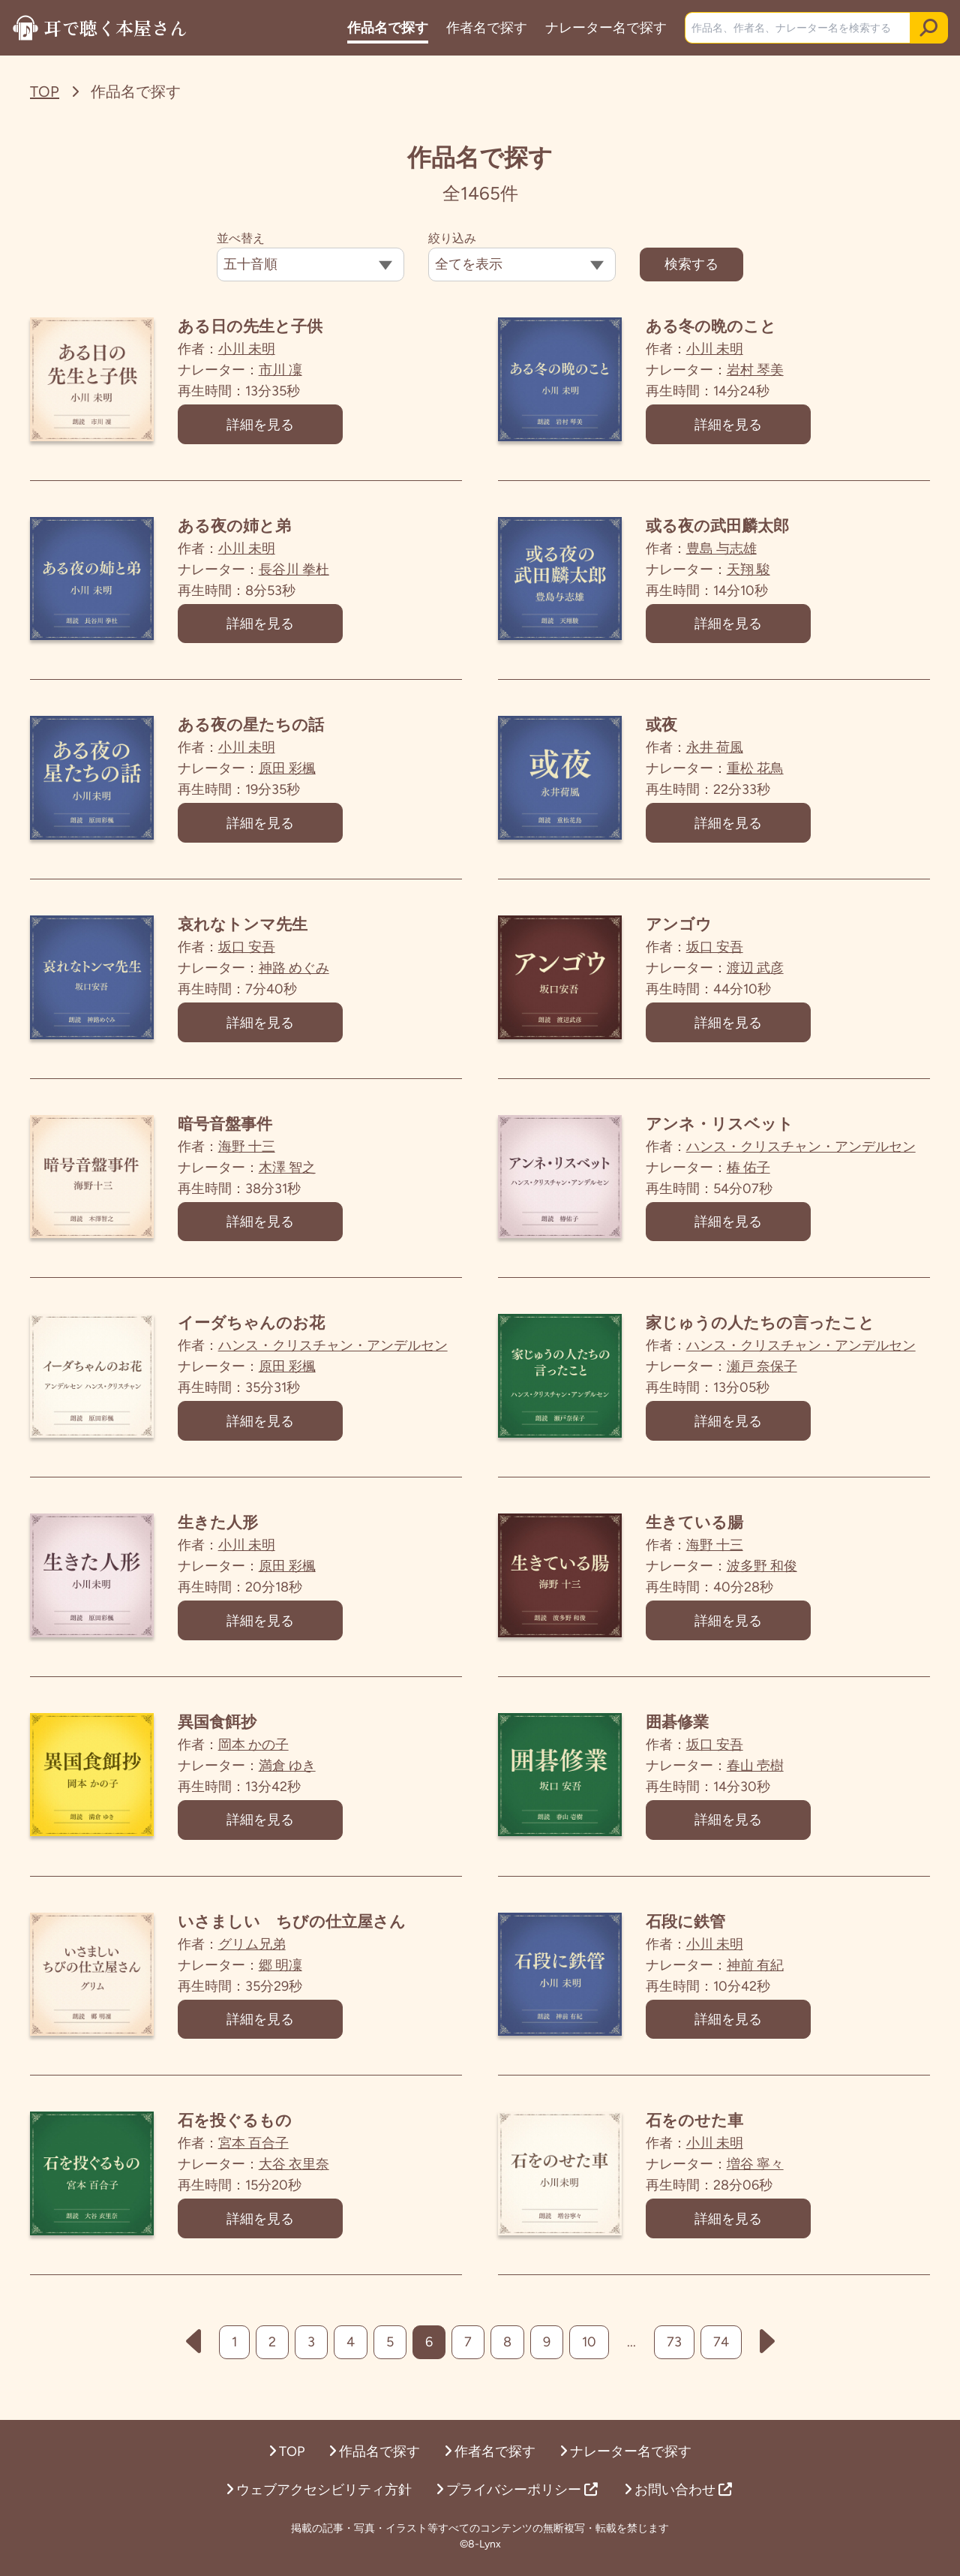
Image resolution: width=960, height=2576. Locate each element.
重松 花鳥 (759, 770)
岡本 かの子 (257, 1751)
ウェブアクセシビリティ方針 (319, 2489)
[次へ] (767, 2352)
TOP (44, 91)
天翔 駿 (752, 570)
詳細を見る (264, 424)
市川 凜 (284, 370)
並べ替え (241, 238)
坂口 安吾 (250, 950)
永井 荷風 (718, 749)
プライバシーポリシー (517, 2489)
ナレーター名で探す (604, 28)
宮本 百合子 (257, 2152)
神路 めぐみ (297, 971)
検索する (691, 264)
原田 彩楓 (291, 770)
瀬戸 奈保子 (765, 1371)
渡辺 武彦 (759, 971)
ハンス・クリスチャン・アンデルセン (805, 1150)
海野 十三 (250, 1150)
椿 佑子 (752, 1171)
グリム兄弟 (256, 1951)
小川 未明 (250, 349)
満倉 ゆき (291, 1772)
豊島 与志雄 (725, 549)
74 (721, 2352)
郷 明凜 (284, 1972)
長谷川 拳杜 (297, 570)
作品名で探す (386, 28)
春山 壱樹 (759, 1772)
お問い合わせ (678, 2489)
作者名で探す (485, 28)
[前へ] (193, 2352)
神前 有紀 (759, 1972)
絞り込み (452, 238)
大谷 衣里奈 (297, 2173)
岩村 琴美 (759, 370)
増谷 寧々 (759, 2173)
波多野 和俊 (765, 1572)
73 (674, 2352)
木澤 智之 (291, 1171)
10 (589, 2352)
